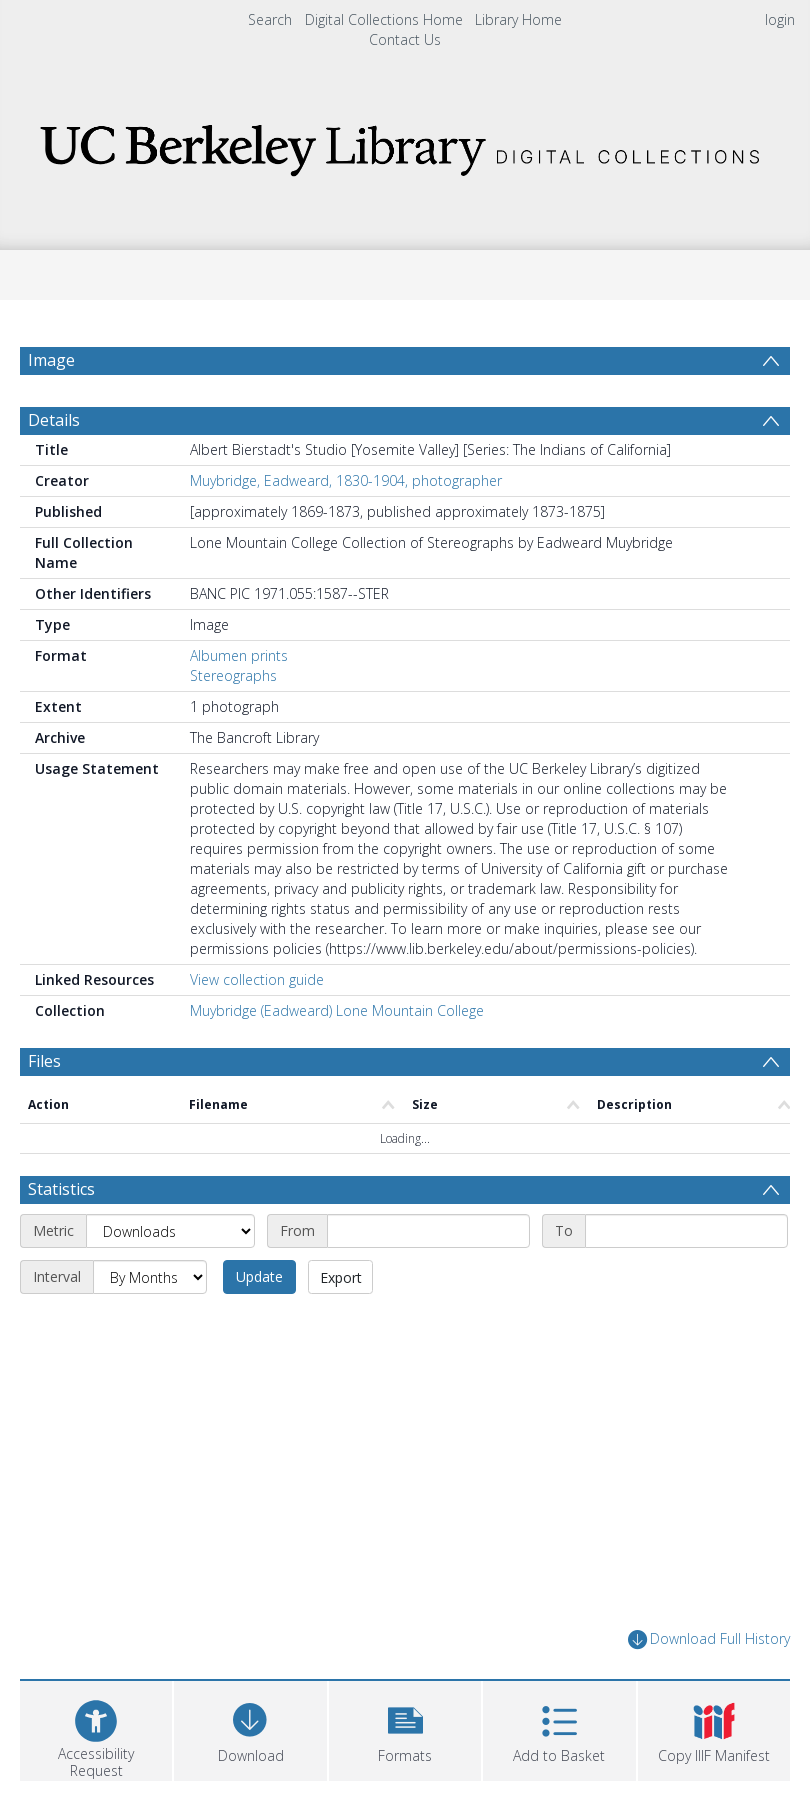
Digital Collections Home (384, 19)
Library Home (518, 19)
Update (259, 1276)
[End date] (686, 1231)
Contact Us (405, 39)
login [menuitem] (780, 19)
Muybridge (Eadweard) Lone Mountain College (337, 1010)
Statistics (61, 1189)
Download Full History (709, 1639)
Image (51, 360)
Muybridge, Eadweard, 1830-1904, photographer (346, 480)
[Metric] (170, 1231)
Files (44, 1061)
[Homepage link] (405, 144)
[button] (405, 1728)
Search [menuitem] (270, 19)
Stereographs (233, 675)
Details (54, 420)
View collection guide (257, 979)
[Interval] (150, 1277)
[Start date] (428, 1231)
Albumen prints (239, 655)
